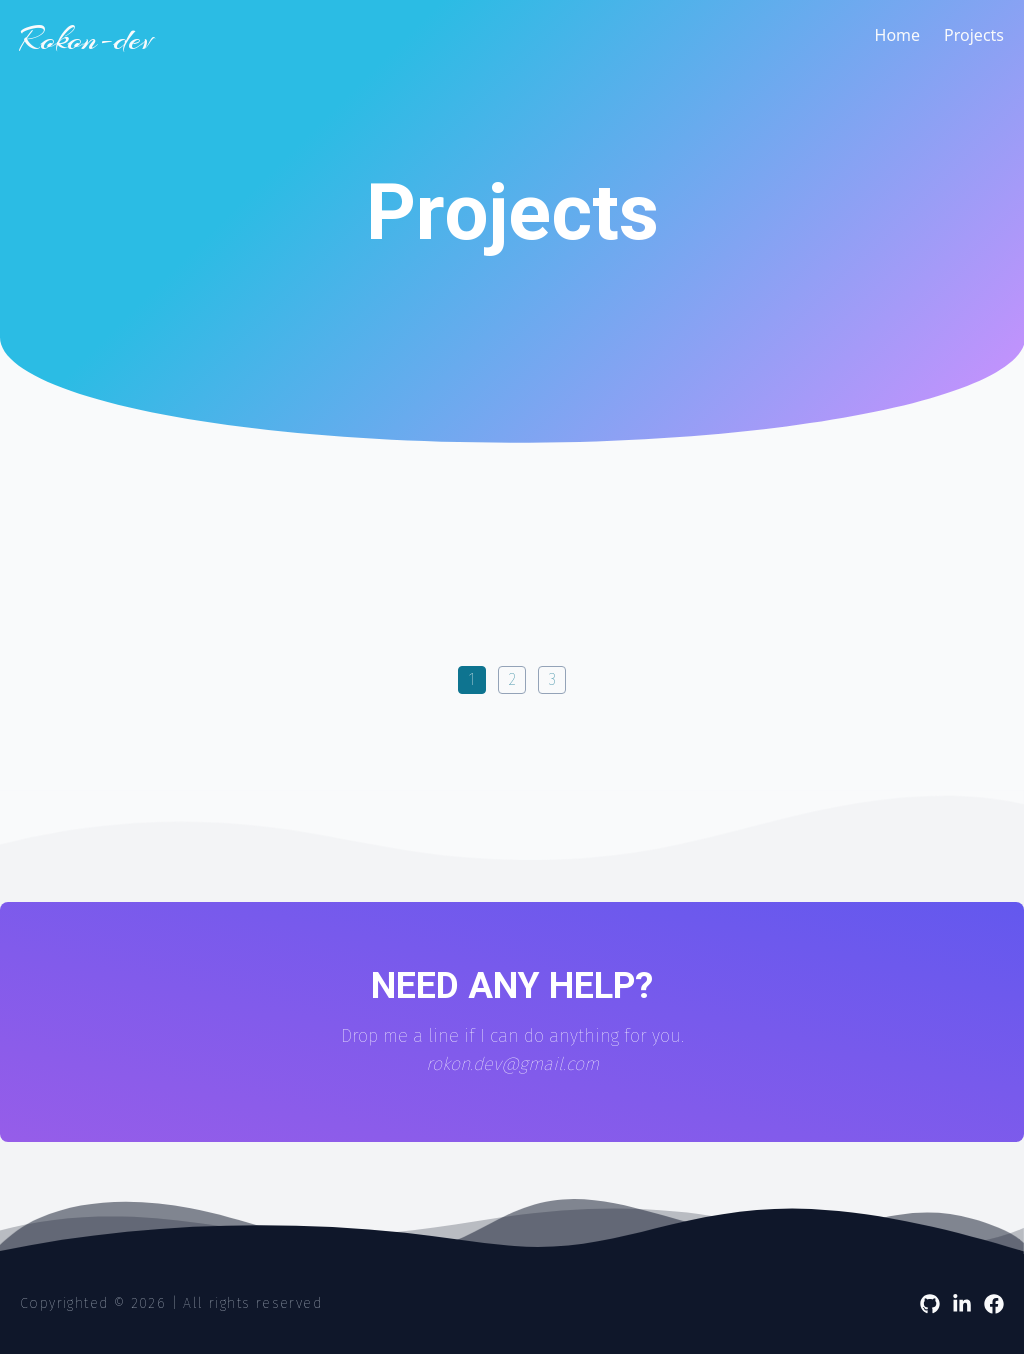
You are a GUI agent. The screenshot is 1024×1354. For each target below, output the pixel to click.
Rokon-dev (86, 40)
